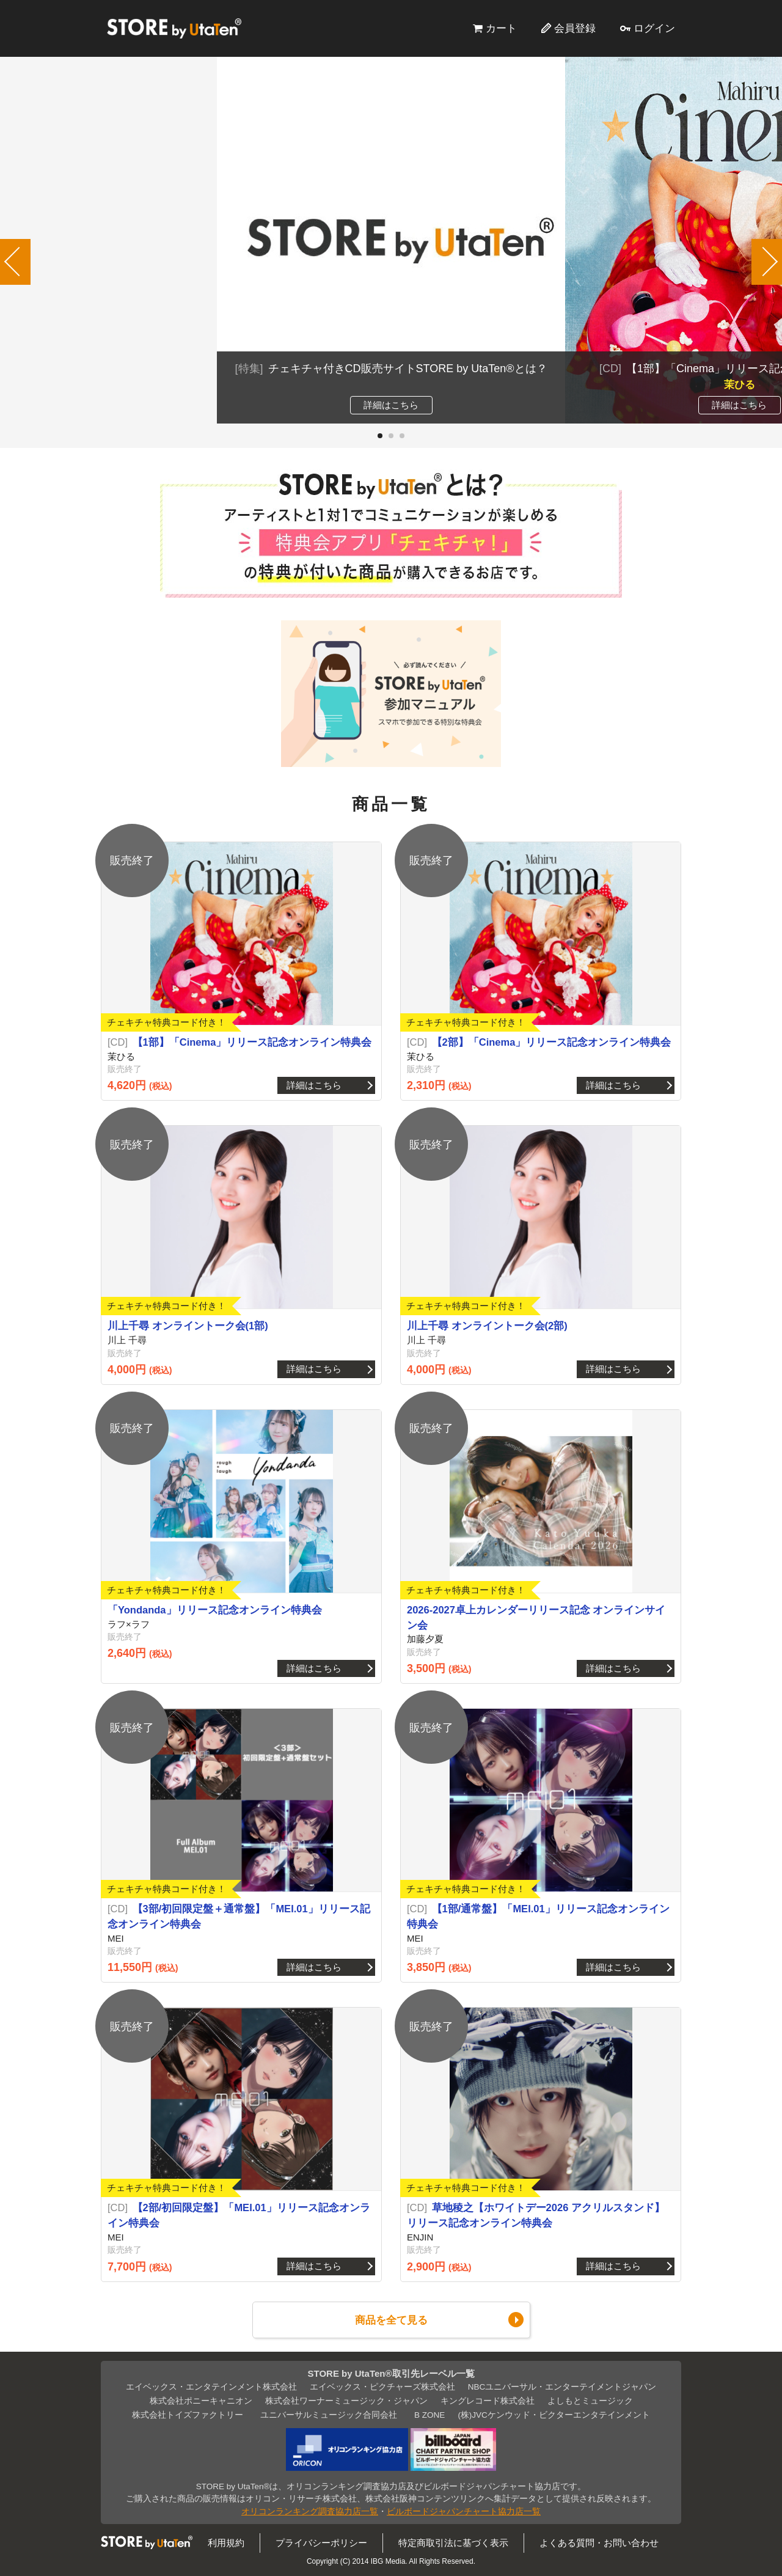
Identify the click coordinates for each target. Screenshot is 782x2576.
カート (501, 28)
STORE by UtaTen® (174, 28)
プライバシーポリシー (321, 2542)
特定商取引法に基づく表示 (453, 2542)
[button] (380, 435)
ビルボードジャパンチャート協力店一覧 (464, 2511)
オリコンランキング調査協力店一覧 (309, 2511)
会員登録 (575, 28)
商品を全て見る (391, 2319)
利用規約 (226, 2542)
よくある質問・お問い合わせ (599, 2542)
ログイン (654, 28)
